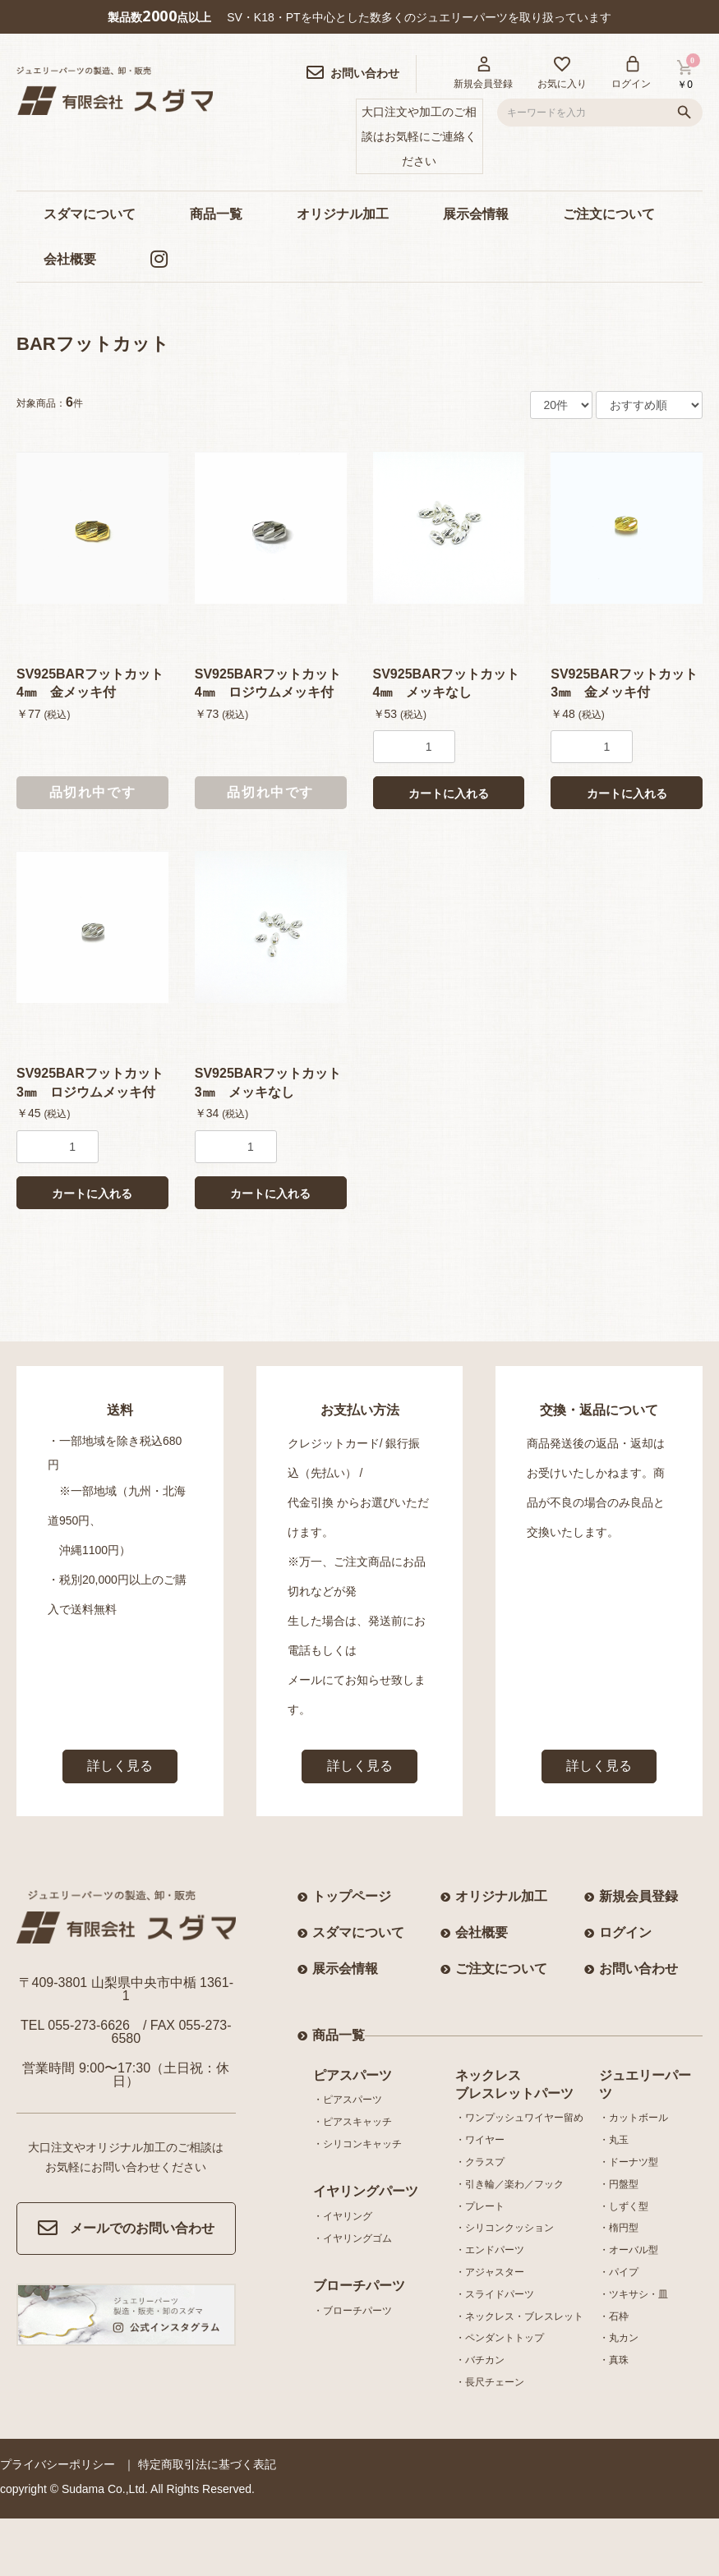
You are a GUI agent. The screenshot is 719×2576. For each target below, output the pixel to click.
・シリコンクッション (504, 2227)
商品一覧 (216, 214)
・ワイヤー (480, 2140)
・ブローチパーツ (352, 2310)
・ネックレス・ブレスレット (519, 2316)
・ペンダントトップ (499, 2338)
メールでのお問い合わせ (126, 2228)
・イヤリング (342, 2216)
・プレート (480, 2206)
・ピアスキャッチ (352, 2122)
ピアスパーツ (352, 2075)
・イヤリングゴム (352, 2238)
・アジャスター (489, 2272)
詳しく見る (120, 1766)
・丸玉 (614, 2140)
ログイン (625, 1932)
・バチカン (480, 2360)
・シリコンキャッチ (357, 2144)
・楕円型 (618, 2227)
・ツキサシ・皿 (633, 2294)
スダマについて (90, 214)
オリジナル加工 (343, 214)
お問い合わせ (638, 1969)
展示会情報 (476, 214)
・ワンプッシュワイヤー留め (519, 2117)
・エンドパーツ (489, 2250)
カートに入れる (448, 793)
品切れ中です (92, 792)
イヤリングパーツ (365, 2191)
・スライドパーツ (494, 2294)
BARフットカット (92, 344)
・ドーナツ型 (628, 2162)
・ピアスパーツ (347, 2099)
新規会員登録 (638, 1896)
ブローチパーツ (359, 2286)
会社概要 (70, 259)
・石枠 (614, 2316)
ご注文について (609, 214)
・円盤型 (618, 2184)
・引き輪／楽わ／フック (509, 2184)
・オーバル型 (628, 2250)
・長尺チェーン (489, 2382)
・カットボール (633, 2117)
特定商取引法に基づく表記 (207, 2464)
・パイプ (618, 2272)
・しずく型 (623, 2206)
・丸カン (618, 2338)
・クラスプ (480, 2162)
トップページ (351, 1896)
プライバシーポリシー (57, 2464)
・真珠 (614, 2360)
